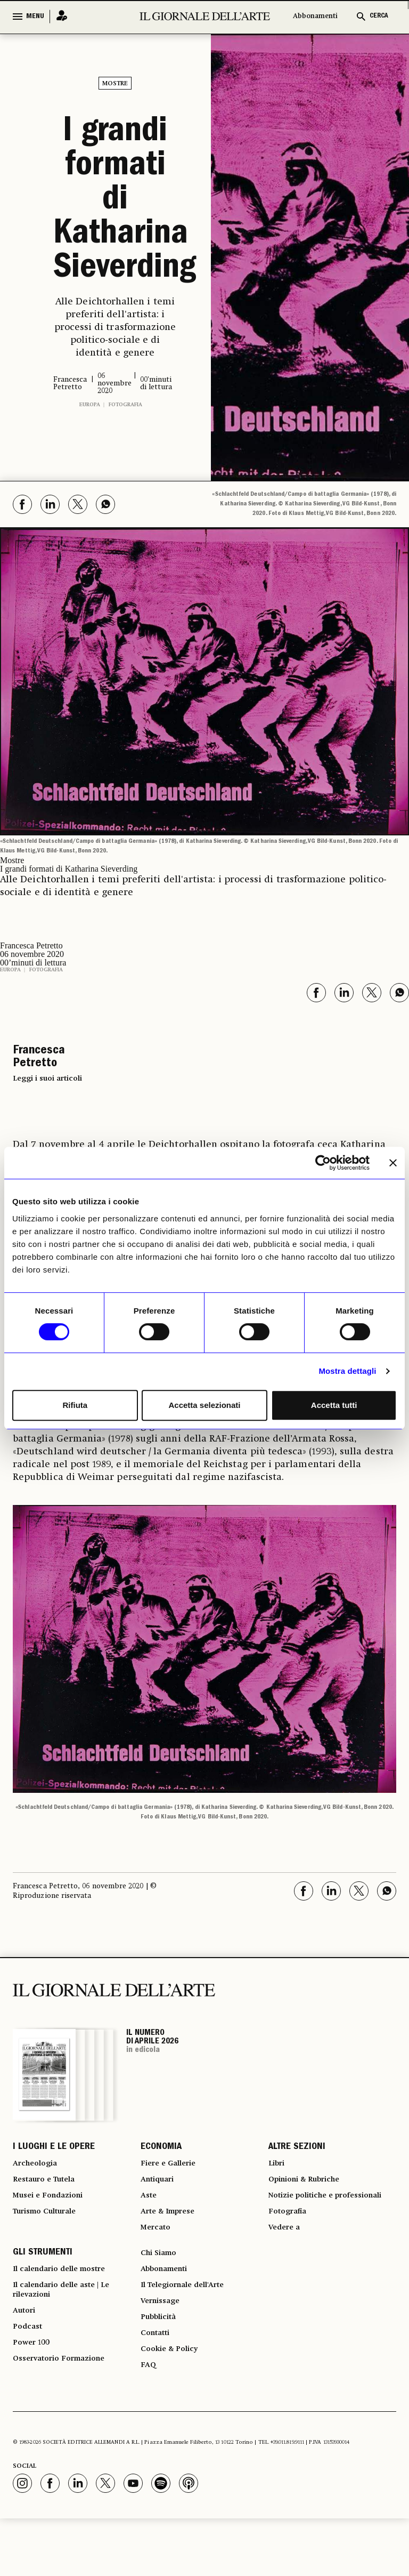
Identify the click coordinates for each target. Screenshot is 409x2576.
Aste (150, 2206)
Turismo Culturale (51, 2225)
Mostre (115, 83)
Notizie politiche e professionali (305, 2213)
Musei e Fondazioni (53, 2206)
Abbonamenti (315, 16)
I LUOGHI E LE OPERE (54, 2149)
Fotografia (125, 404)
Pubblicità (161, 2363)
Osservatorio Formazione (66, 2414)
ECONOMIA (161, 2149)
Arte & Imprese (172, 2225)
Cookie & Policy (173, 2401)
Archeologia (38, 2168)
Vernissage (163, 2344)
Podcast (29, 2376)
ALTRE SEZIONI (296, 2149)
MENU (35, 16)
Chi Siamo (161, 2286)
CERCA (379, 16)
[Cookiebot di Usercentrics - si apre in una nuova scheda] (323, 1163)
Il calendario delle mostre (68, 2305)
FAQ (149, 2421)
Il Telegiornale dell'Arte (191, 2325)
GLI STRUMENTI (42, 2286)
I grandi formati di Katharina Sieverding (115, 201)
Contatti (157, 2382)
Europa (89, 404)
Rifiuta (74, 1405)
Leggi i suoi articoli (47, 1078)
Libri (277, 2168)
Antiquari (160, 2187)
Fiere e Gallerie (172, 2168)
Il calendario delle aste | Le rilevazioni (69, 2331)
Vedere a (286, 2257)
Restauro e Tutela (49, 2187)
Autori (26, 2357)
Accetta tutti (334, 1405)
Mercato (158, 2245)
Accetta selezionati (204, 1405)
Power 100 (34, 2395)
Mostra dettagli (347, 1370)
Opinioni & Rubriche (311, 2187)
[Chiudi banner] (393, 1162)
